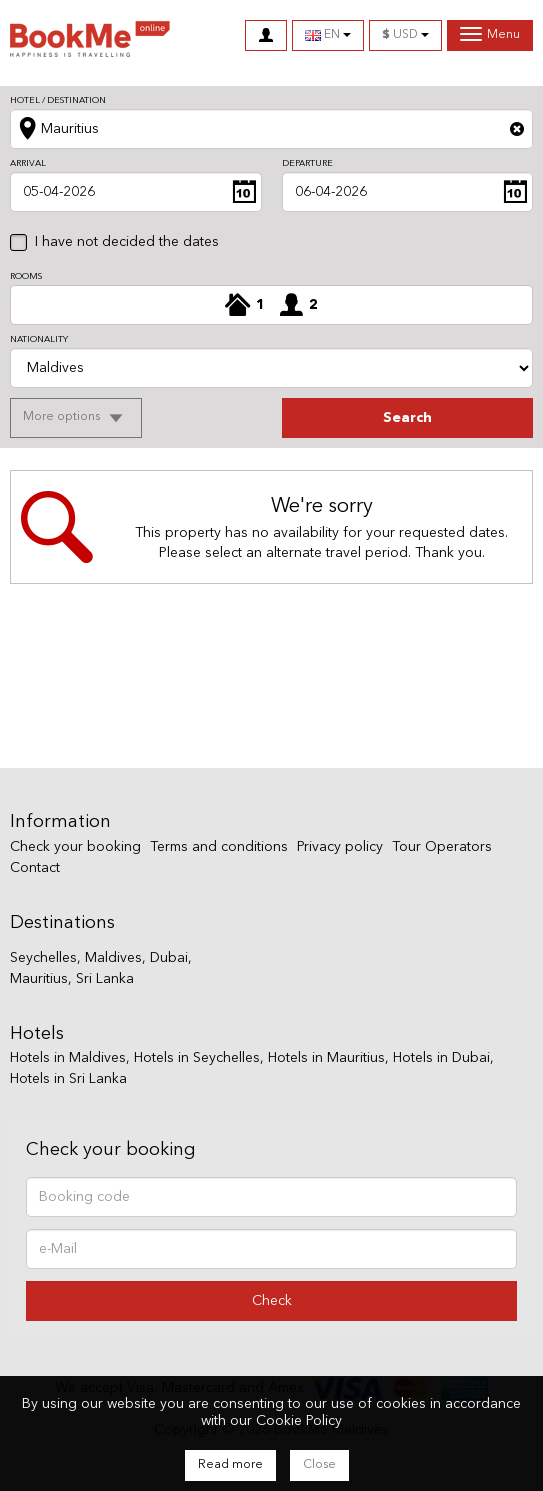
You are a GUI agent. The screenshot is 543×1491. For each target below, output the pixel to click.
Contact (35, 868)
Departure (307, 163)
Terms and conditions (219, 847)
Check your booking (75, 847)
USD (405, 35)
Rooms (26, 276)
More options (63, 417)
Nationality (39, 339)
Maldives (113, 958)
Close (319, 1465)
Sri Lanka (105, 979)
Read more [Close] (230, 1465)
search (407, 418)
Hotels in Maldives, (70, 1058)
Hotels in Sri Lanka (68, 1079)
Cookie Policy (299, 1421)
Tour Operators (442, 847)
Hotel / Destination (58, 100)
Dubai (169, 958)
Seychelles (43, 958)
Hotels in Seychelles (197, 1058)
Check (272, 1301)
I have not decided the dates (127, 242)
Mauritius (39, 979)
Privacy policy (340, 847)
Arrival (28, 163)
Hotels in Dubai (441, 1058)
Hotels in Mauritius (326, 1058)
